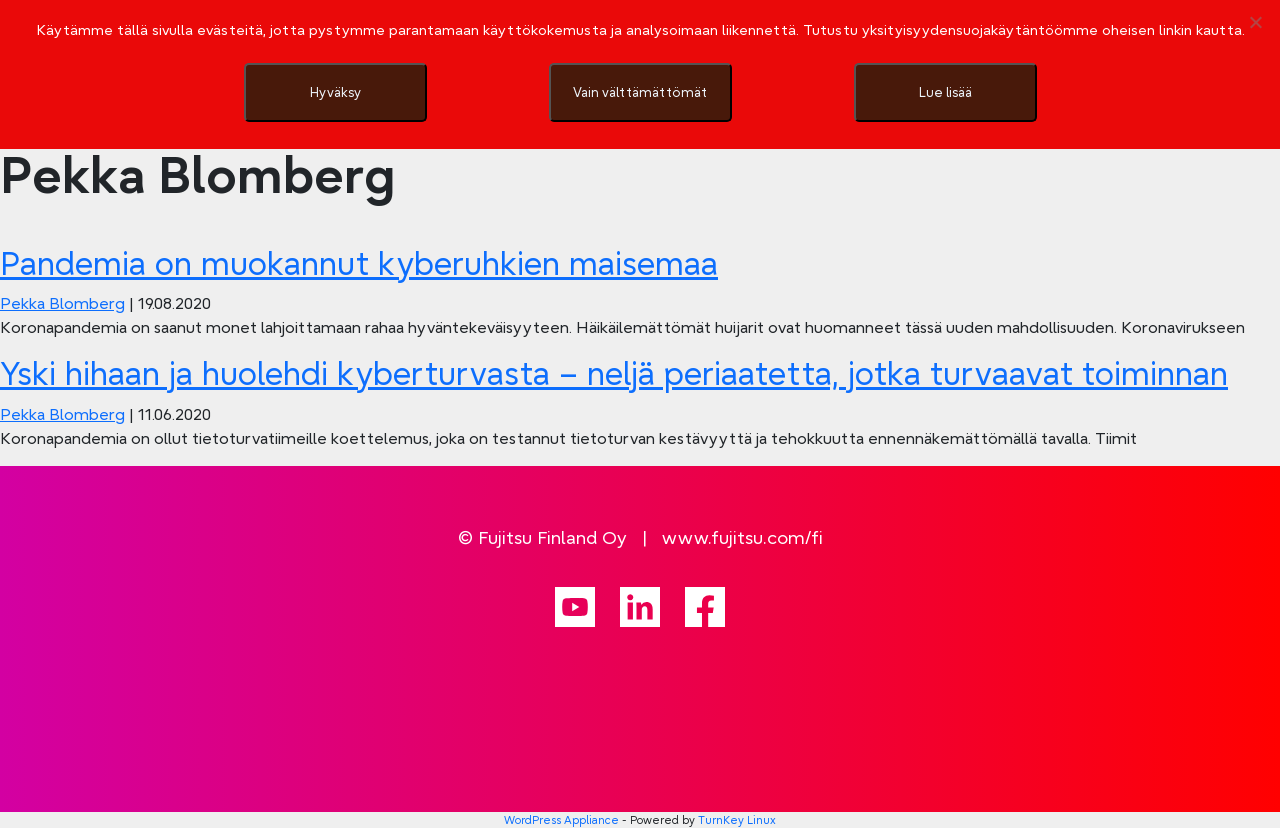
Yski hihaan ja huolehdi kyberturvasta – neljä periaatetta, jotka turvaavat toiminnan (614, 373)
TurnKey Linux (737, 820)
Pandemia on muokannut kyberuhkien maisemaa (359, 263)
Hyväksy (335, 92)
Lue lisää (945, 92)
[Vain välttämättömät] (1255, 22)
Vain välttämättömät (640, 92)
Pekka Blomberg (62, 303)
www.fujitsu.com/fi (742, 537)
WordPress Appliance (561, 820)
